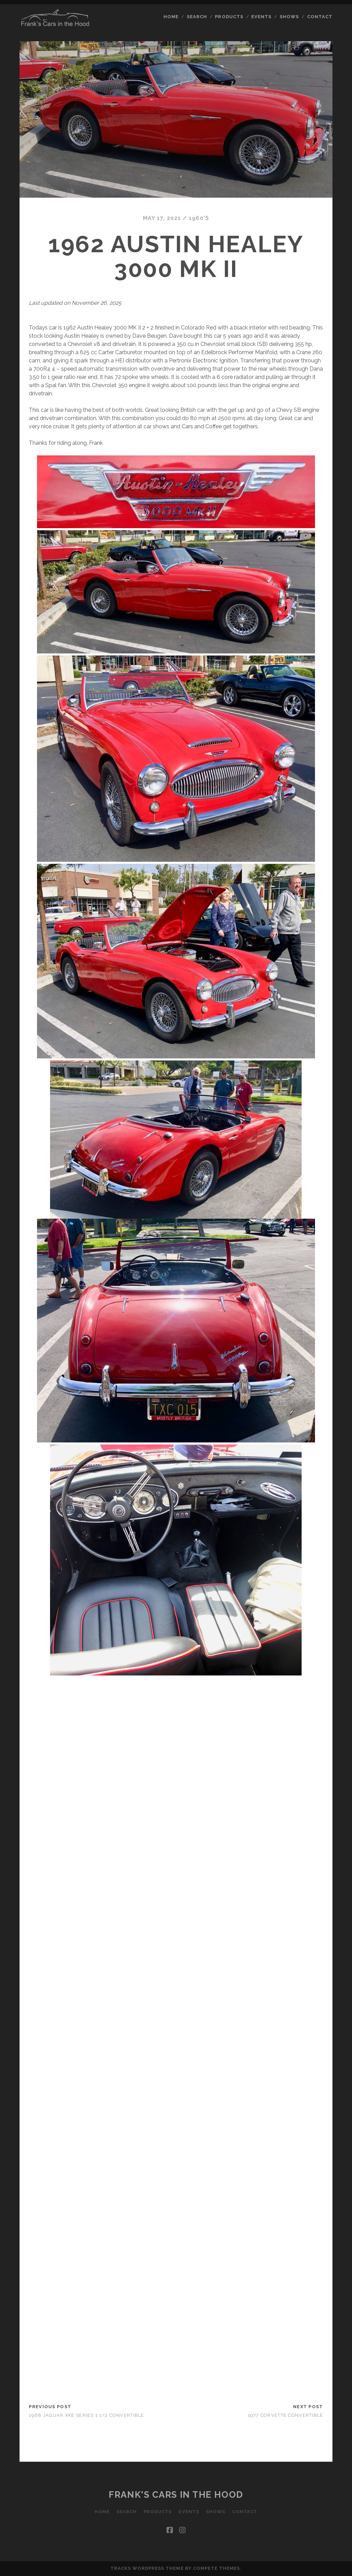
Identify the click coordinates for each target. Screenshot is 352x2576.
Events (261, 16)
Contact (319, 16)
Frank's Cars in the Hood (176, 2495)
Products (229, 16)
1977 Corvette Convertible (285, 2415)
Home (171, 16)
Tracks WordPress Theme (147, 2568)
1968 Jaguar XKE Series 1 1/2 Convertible (86, 2415)
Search (197, 16)
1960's (199, 218)
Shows (289, 16)
